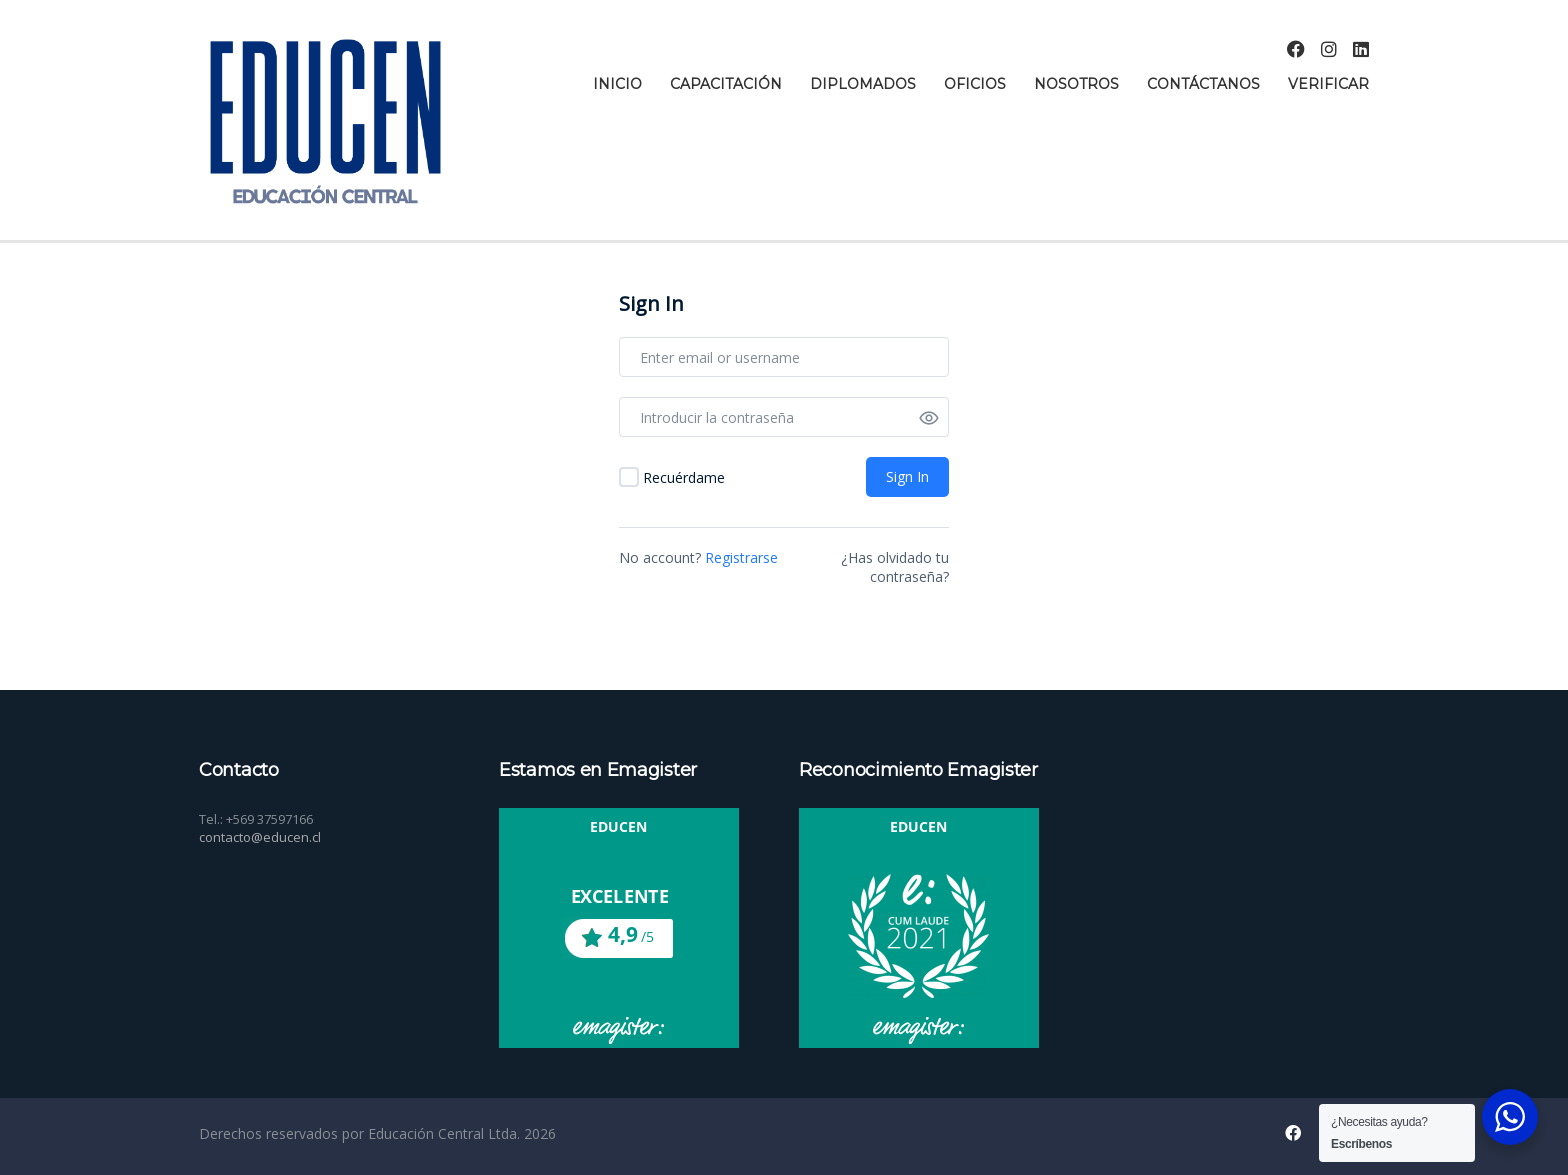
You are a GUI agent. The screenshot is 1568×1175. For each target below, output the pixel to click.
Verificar (1328, 84)
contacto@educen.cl (260, 837)
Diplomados (863, 84)
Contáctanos (1203, 84)
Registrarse (741, 557)
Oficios (975, 84)
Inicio (617, 84)
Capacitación (726, 84)
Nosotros (1076, 84)
